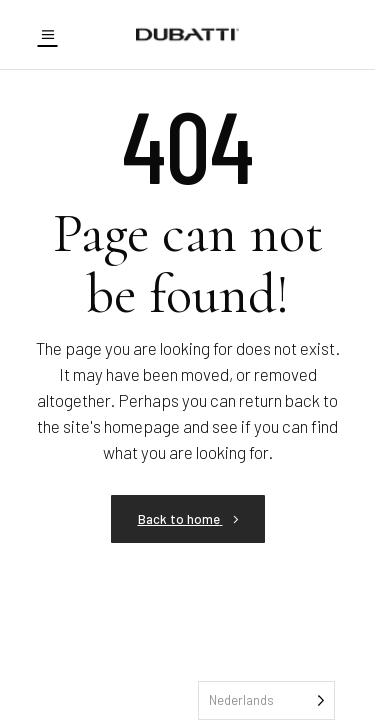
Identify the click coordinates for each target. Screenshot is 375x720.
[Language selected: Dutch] (266, 700)
